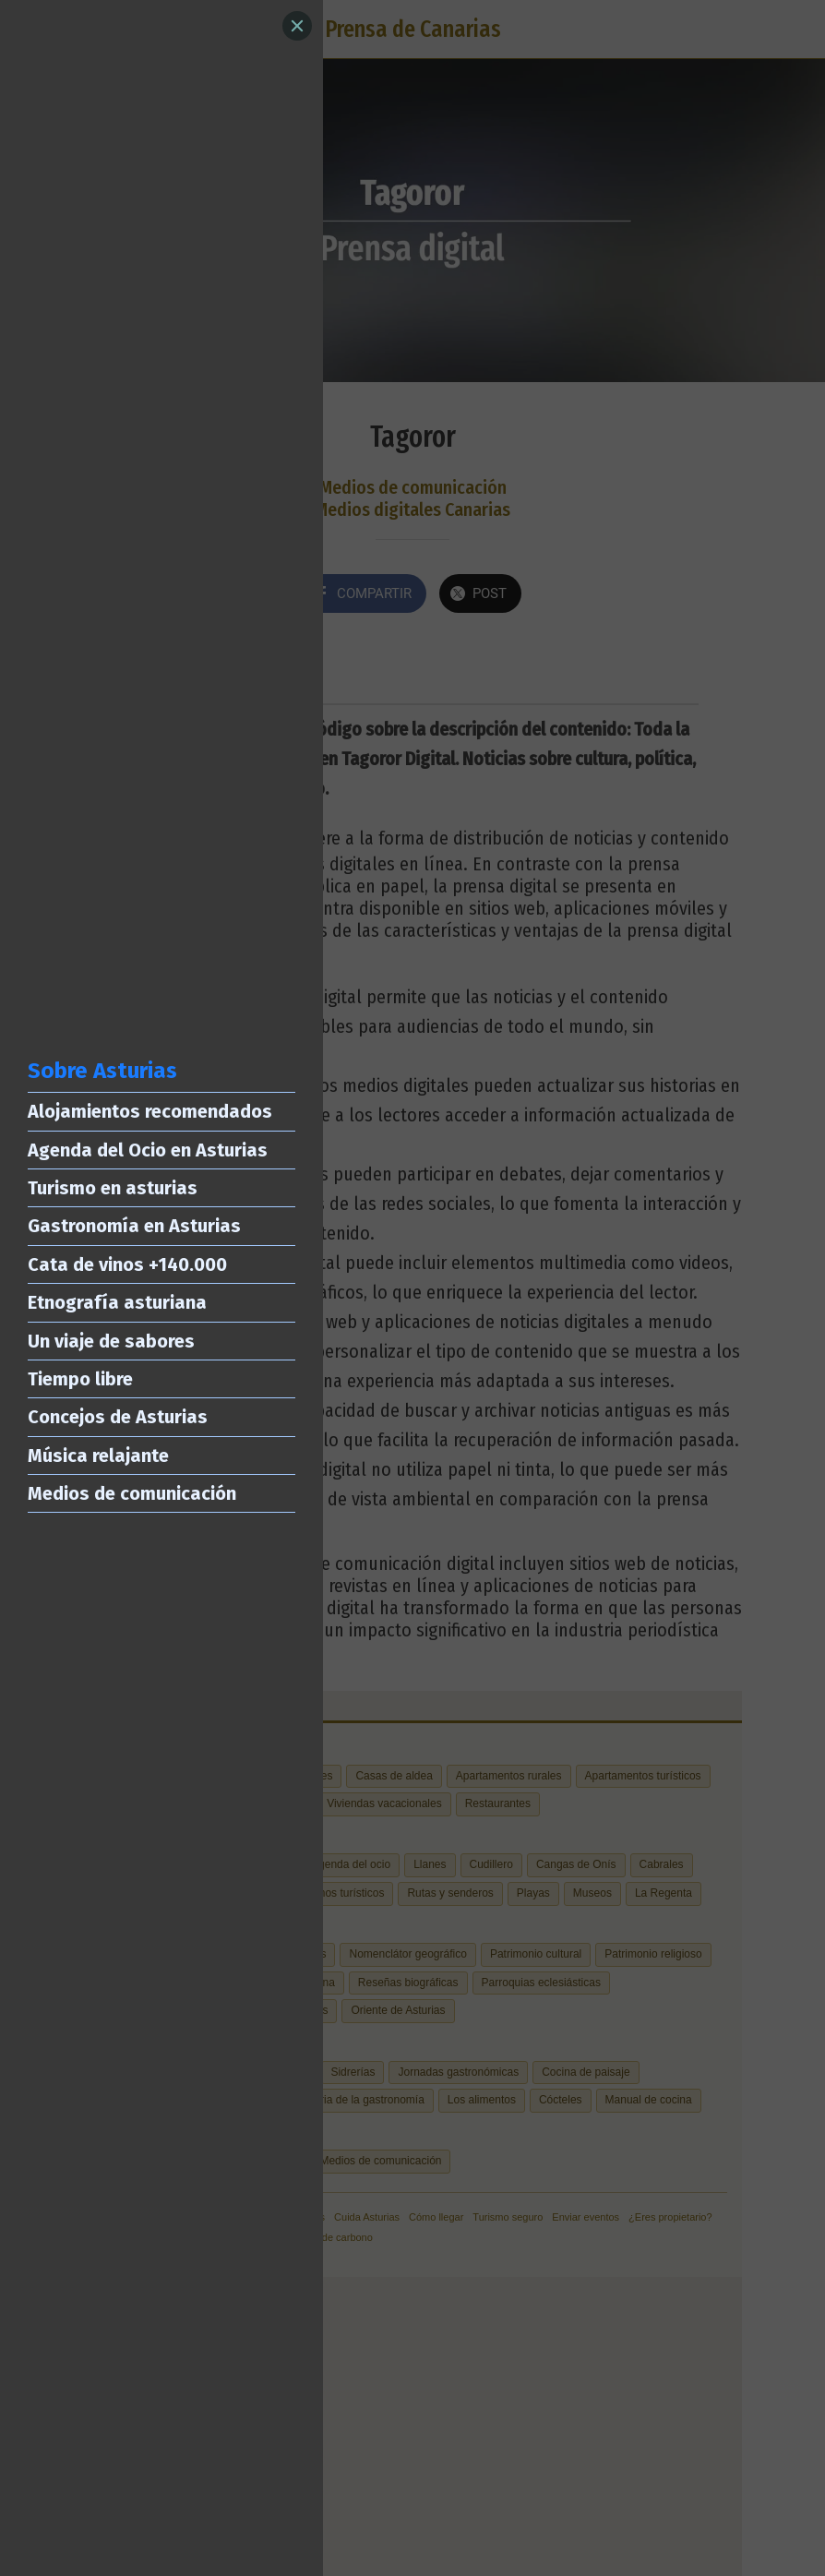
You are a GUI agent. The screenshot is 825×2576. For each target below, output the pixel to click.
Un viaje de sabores (111, 1341)
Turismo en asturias (112, 1188)
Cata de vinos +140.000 (127, 1264)
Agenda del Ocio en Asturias (148, 1150)
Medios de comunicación (132, 1493)
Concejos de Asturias (118, 1417)
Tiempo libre (80, 1379)
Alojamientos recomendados (150, 1111)
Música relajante (98, 1455)
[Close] (297, 26)
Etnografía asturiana (117, 1302)
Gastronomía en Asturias (134, 1226)
